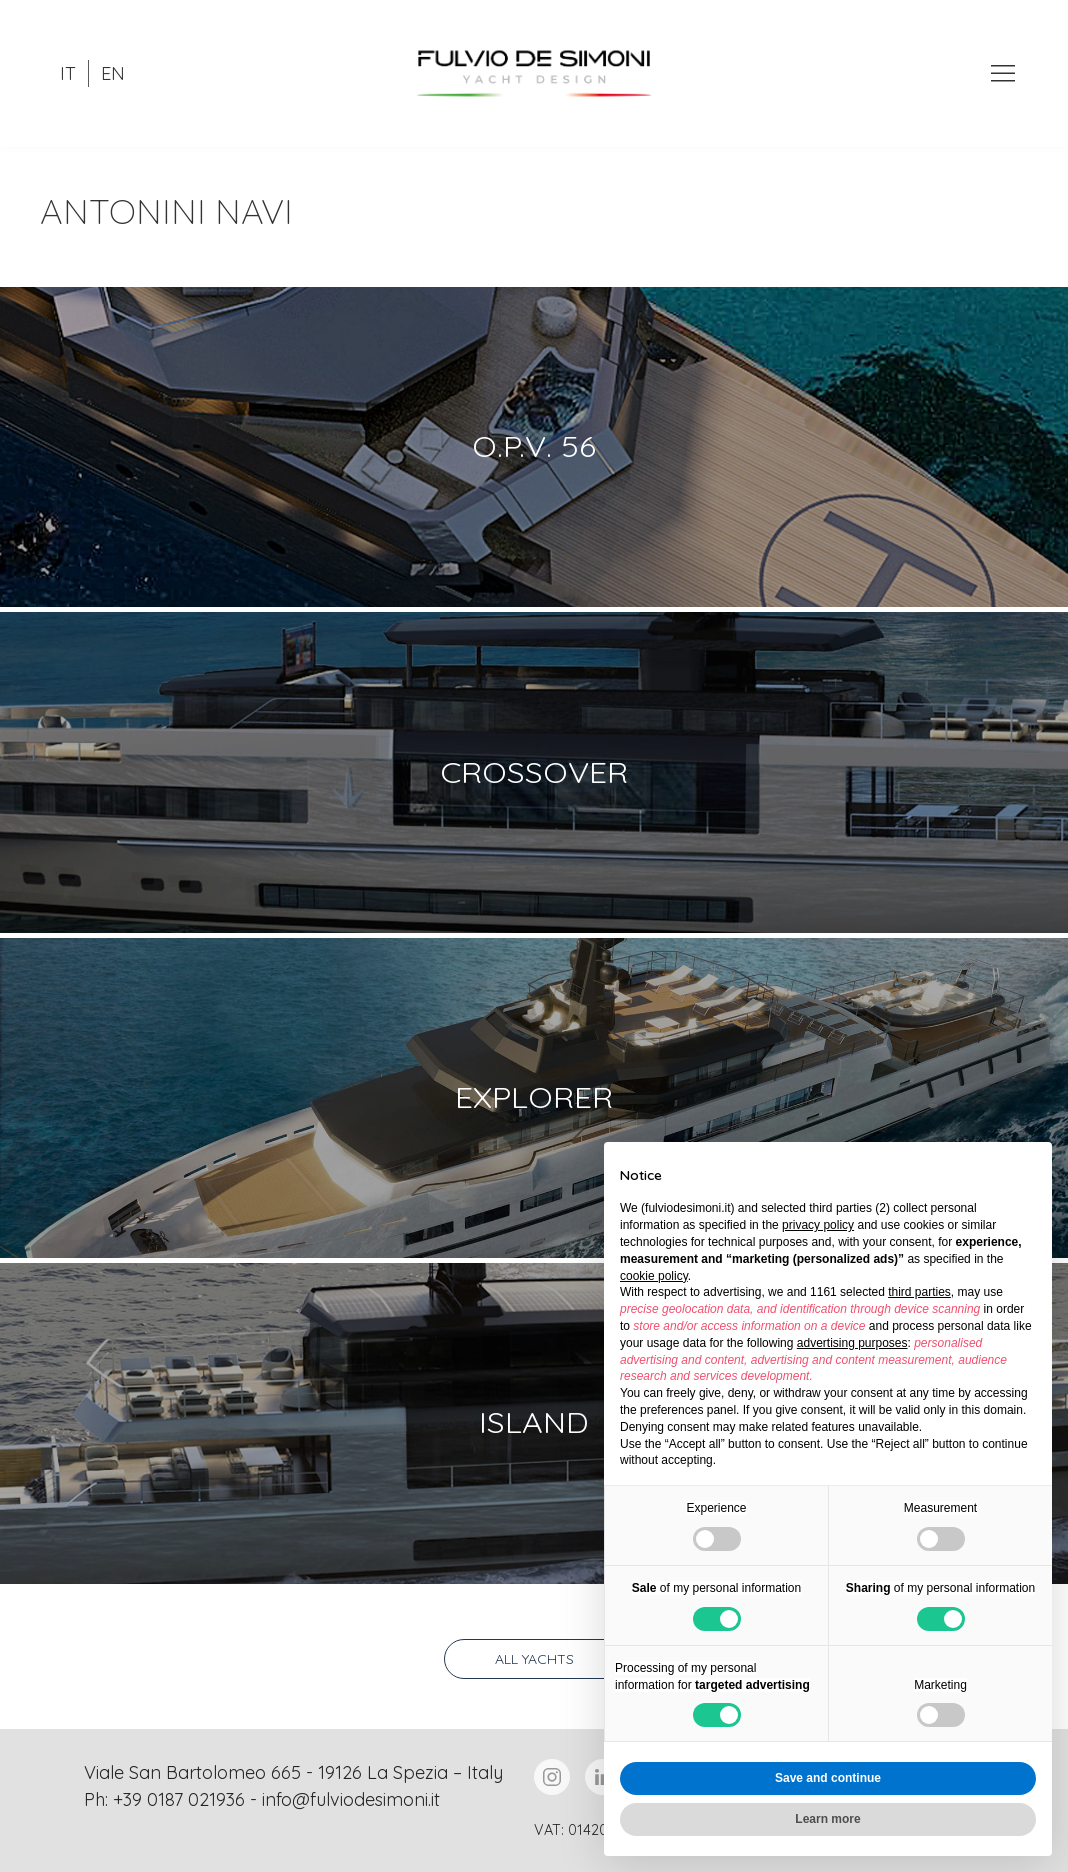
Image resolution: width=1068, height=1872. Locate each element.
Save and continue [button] (828, 1778)
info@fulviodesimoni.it (351, 1799)
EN (113, 73)
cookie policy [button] (654, 1276)
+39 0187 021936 (179, 1799)
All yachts (534, 1659)
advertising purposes (852, 1343)
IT (68, 73)
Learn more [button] (827, 1819)
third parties (919, 1292)
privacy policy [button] (818, 1225)
